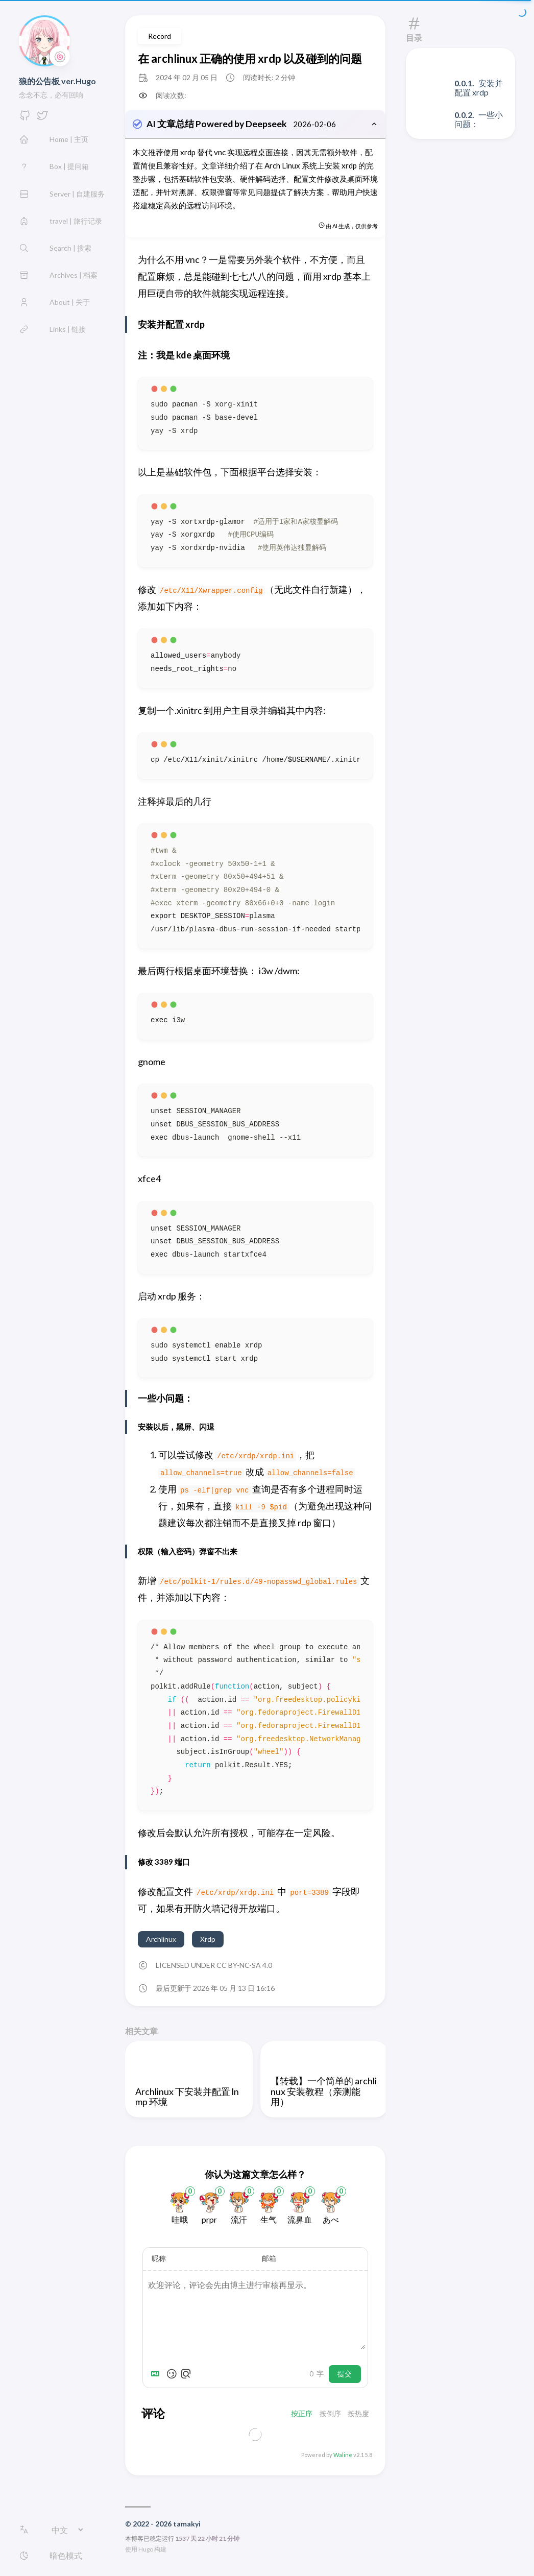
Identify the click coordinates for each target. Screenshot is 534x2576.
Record (159, 36)
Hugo (145, 2550)
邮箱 (269, 2259)
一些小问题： (478, 119)
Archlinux (161, 1940)
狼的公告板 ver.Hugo (57, 81)
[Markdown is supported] (157, 2375)
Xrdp (207, 1940)
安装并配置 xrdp (478, 87)
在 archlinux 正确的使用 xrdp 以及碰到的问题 (250, 58)
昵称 (159, 2259)
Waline (342, 2455)
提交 (344, 2375)
